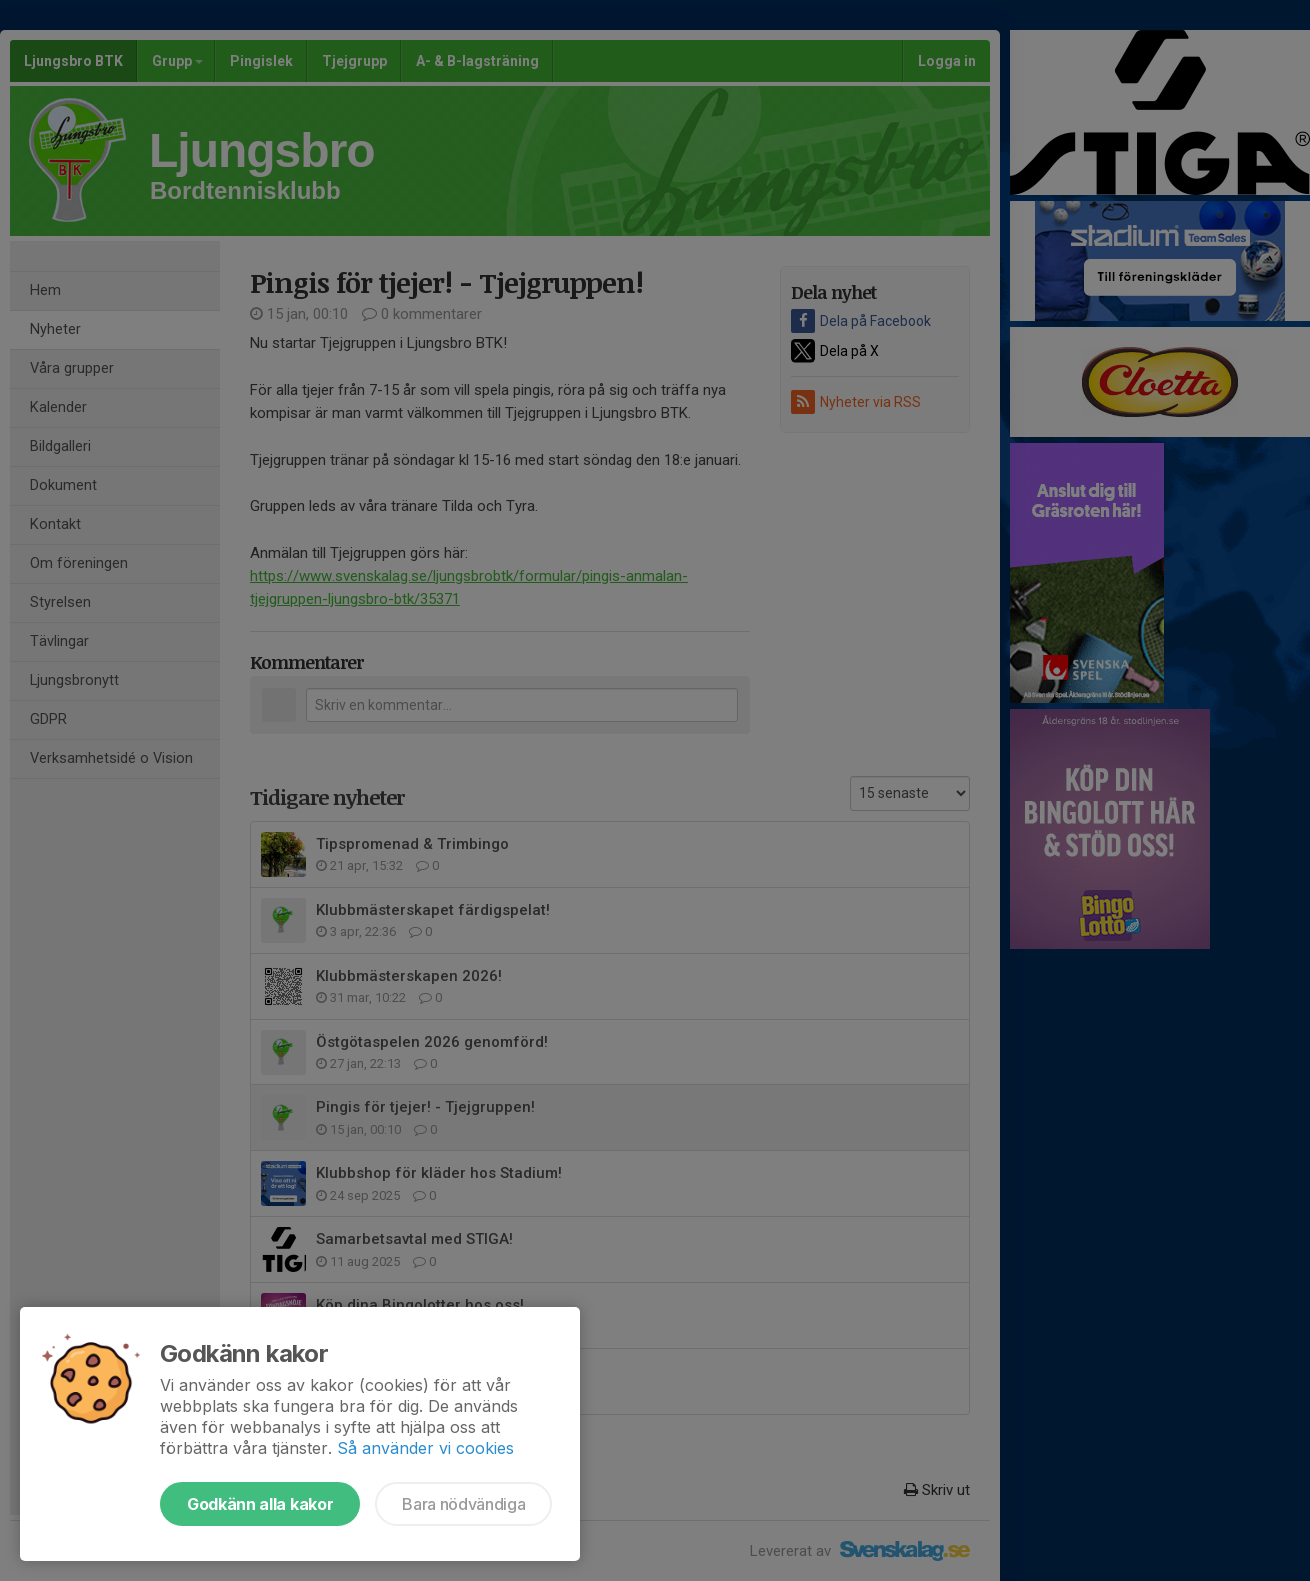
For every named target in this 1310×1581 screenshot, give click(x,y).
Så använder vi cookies (425, 1448)
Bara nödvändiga (463, 1504)
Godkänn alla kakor (260, 1504)
